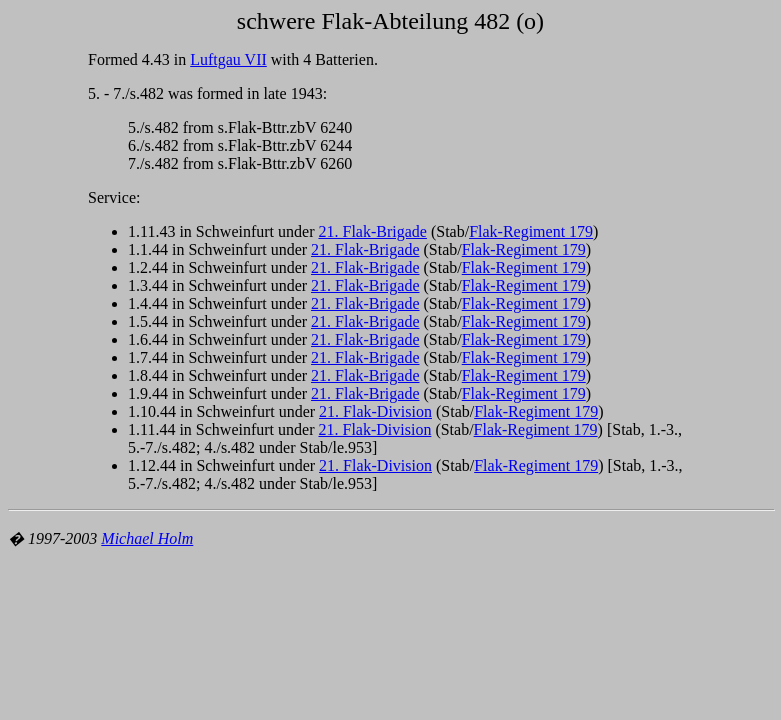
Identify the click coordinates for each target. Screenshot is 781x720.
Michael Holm (147, 538)
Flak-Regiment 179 (531, 231)
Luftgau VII (228, 59)
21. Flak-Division (375, 411)
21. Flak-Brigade (372, 231)
